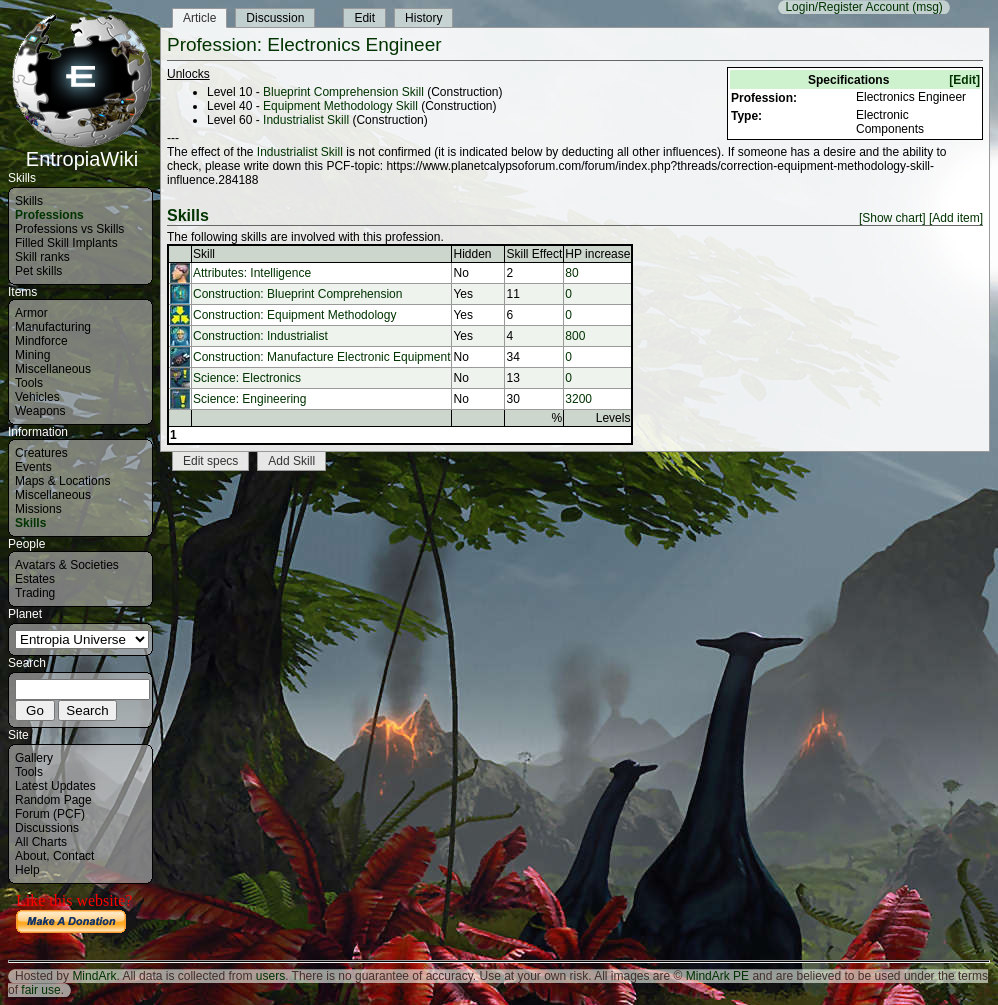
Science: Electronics (247, 378)
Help (27, 870)
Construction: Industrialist (260, 336)
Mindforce (41, 341)
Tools (29, 383)
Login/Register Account (846, 7)
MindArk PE (717, 976)
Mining (32, 355)
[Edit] (964, 80)
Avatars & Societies (67, 565)
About (30, 856)
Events (33, 467)
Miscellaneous (53, 369)
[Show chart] (892, 218)
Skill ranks (42, 257)
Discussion (275, 18)
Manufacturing (53, 327)
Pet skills (38, 271)
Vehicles (37, 397)
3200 (578, 399)
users (270, 976)
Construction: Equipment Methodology (294, 315)
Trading (35, 593)
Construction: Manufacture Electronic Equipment (321, 357)
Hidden (472, 254)
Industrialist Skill (306, 120)
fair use (40, 990)
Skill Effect (534, 254)
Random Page (53, 800)
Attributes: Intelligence (252, 273)
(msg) (927, 7)
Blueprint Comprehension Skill (343, 92)
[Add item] (956, 218)
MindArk (94, 976)
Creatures (41, 453)
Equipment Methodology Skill (340, 106)
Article (199, 18)
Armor (31, 313)
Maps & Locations (62, 481)
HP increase (597, 254)
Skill (204, 254)
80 (571, 273)
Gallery (34, 758)
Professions (49, 215)
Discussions (47, 828)
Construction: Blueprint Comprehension (297, 294)
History (423, 18)
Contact (73, 856)
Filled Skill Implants (66, 243)
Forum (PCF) (50, 814)
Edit (364, 18)
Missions (38, 509)
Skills (29, 201)
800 (575, 336)
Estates (35, 579)
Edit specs (210, 461)
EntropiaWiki (82, 150)
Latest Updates (55, 786)
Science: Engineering (249, 399)
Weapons (40, 411)
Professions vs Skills (69, 229)
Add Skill (291, 461)
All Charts (41, 842)
